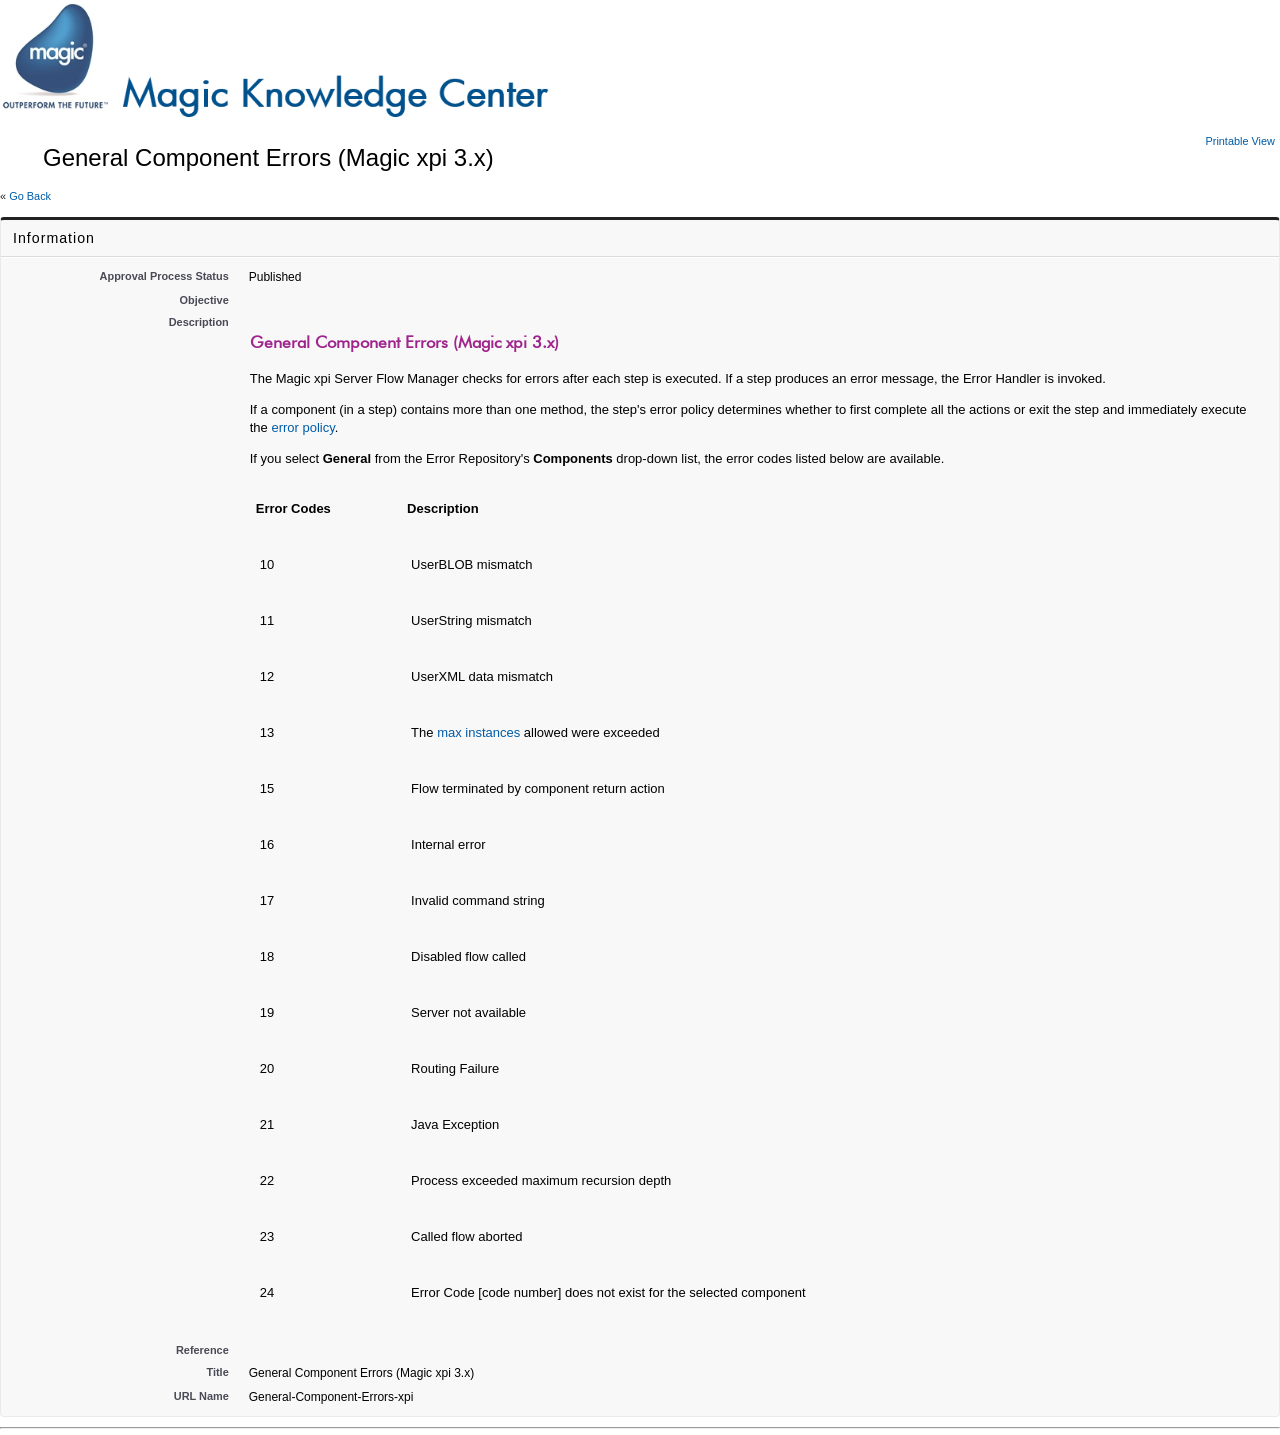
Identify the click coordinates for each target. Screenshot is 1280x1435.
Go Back (30, 196)
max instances (478, 732)
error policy (302, 427)
